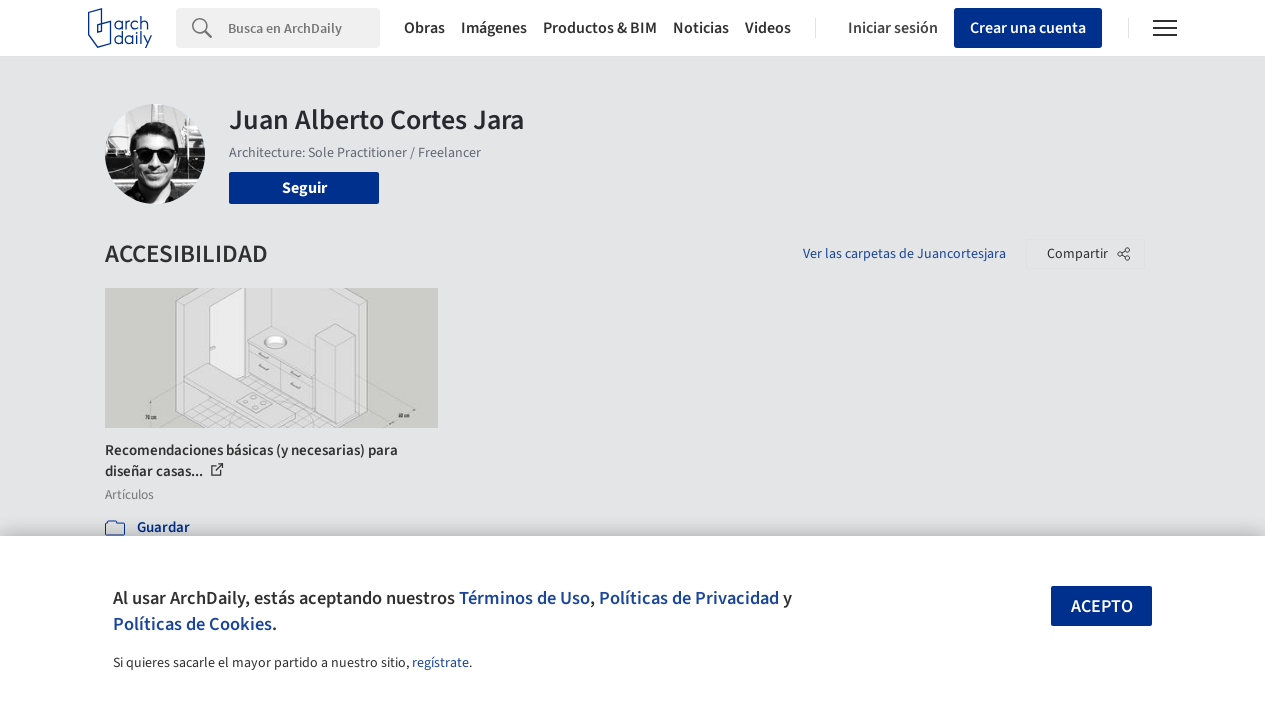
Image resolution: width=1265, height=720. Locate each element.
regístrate (440, 663)
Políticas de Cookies (192, 624)
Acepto (1102, 606)
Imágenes (494, 28)
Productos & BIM (600, 28)
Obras (424, 28)
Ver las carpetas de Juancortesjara (904, 254)
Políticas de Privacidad (689, 598)
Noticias (701, 28)
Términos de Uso (524, 598)
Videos (768, 28)
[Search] (304, 28)
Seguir (304, 188)
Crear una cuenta (1028, 28)
